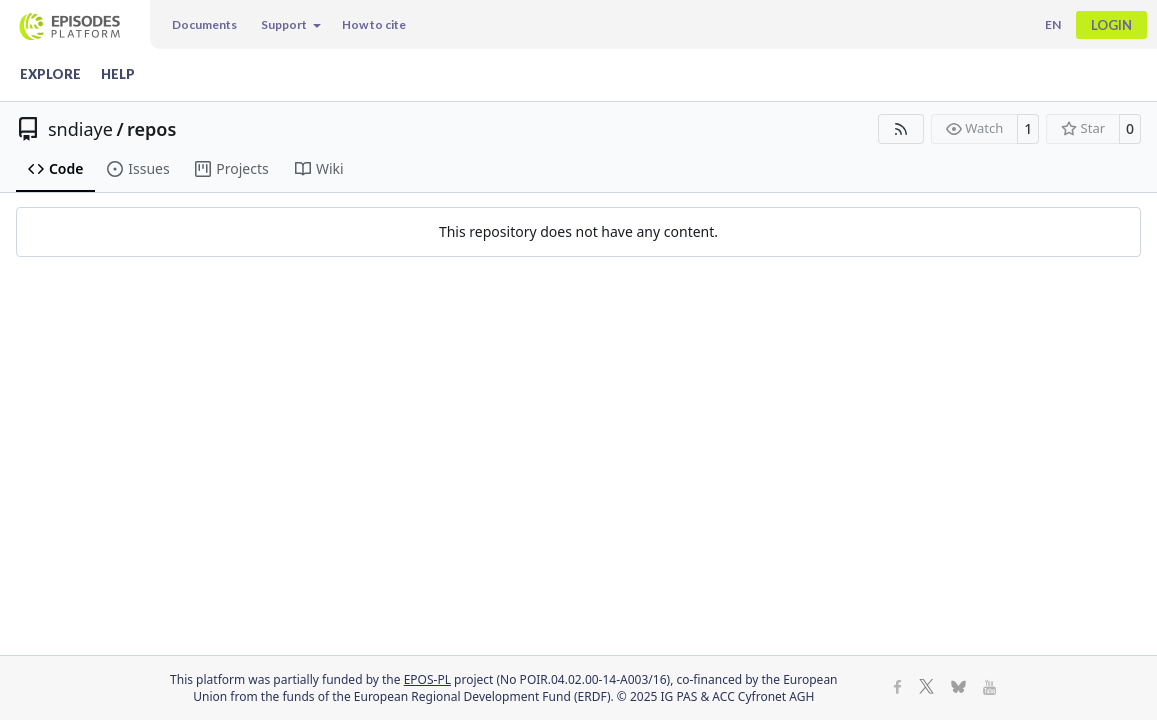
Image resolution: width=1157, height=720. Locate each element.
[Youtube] (989, 688)
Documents (204, 24)
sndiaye (80, 129)
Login (1111, 25)
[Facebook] (897, 688)
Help (118, 74)
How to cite (374, 24)
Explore (50, 74)
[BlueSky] (958, 688)
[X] (926, 688)
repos (151, 129)
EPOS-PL (427, 679)
